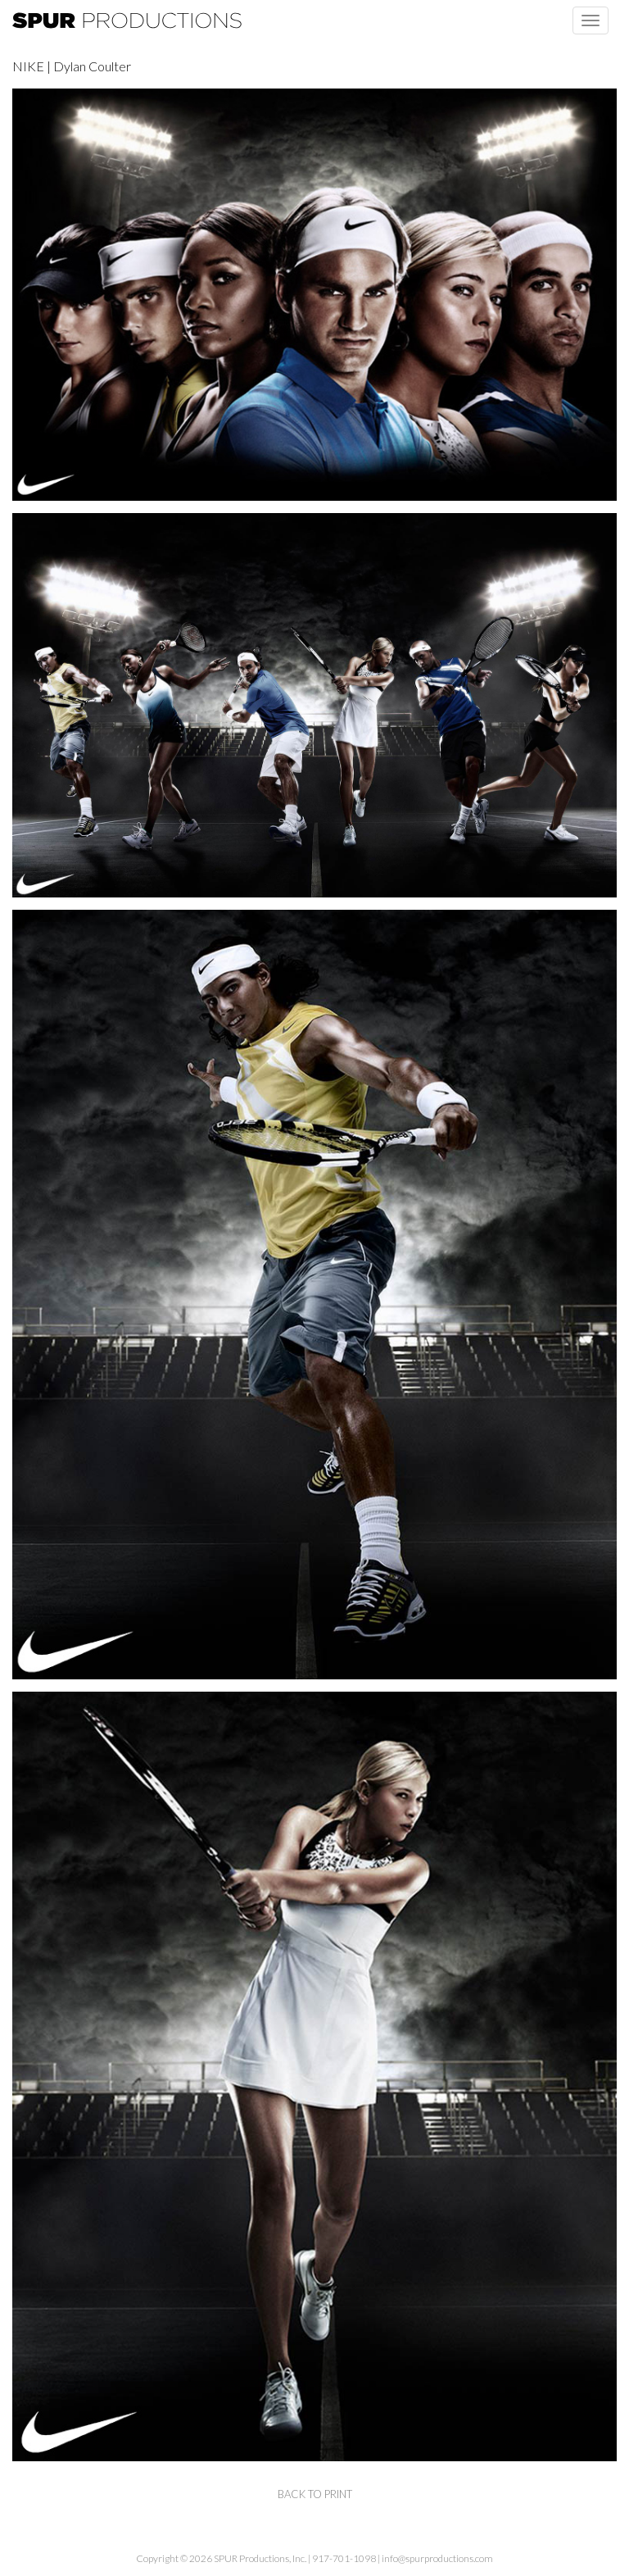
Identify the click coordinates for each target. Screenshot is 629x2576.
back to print (315, 2494)
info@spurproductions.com (437, 2558)
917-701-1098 (344, 2558)
